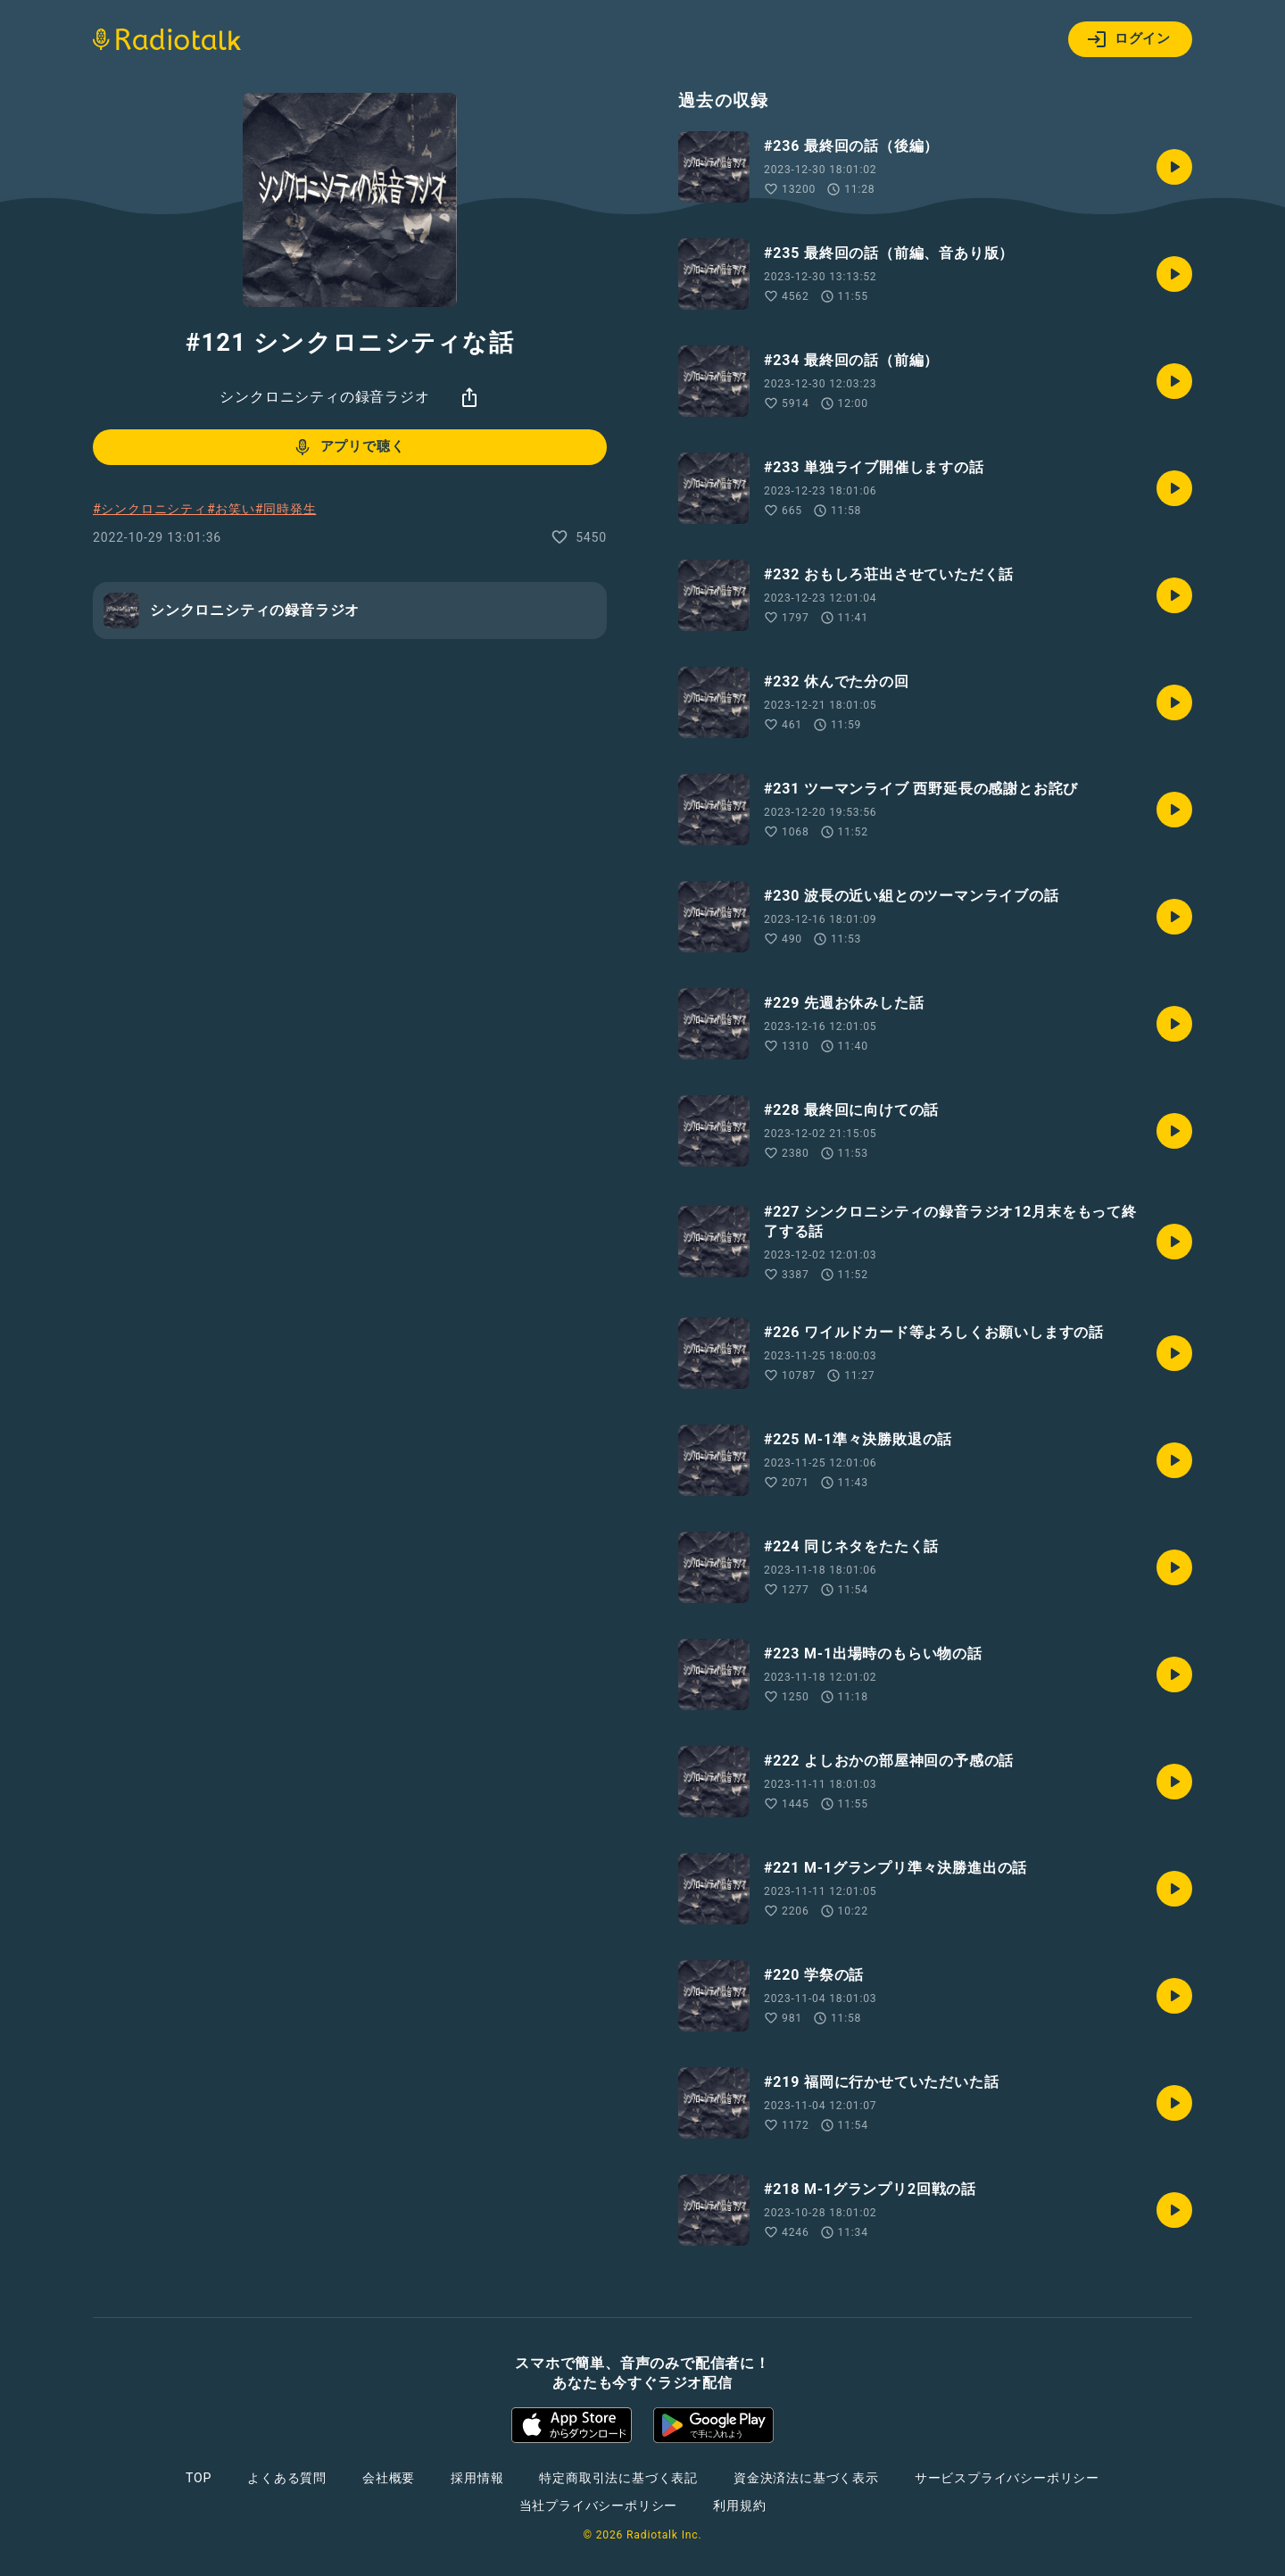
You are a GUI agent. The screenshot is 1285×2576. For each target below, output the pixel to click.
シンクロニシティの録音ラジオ (324, 396)
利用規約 (739, 2505)
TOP (198, 2478)
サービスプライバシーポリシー (1007, 2478)
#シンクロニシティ (150, 509)
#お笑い (231, 509)
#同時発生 (286, 509)
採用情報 (477, 2478)
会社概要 (388, 2478)
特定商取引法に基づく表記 (618, 2478)
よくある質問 (287, 2478)
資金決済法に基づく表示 (806, 2478)
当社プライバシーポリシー (598, 2505)
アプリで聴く (348, 447)
